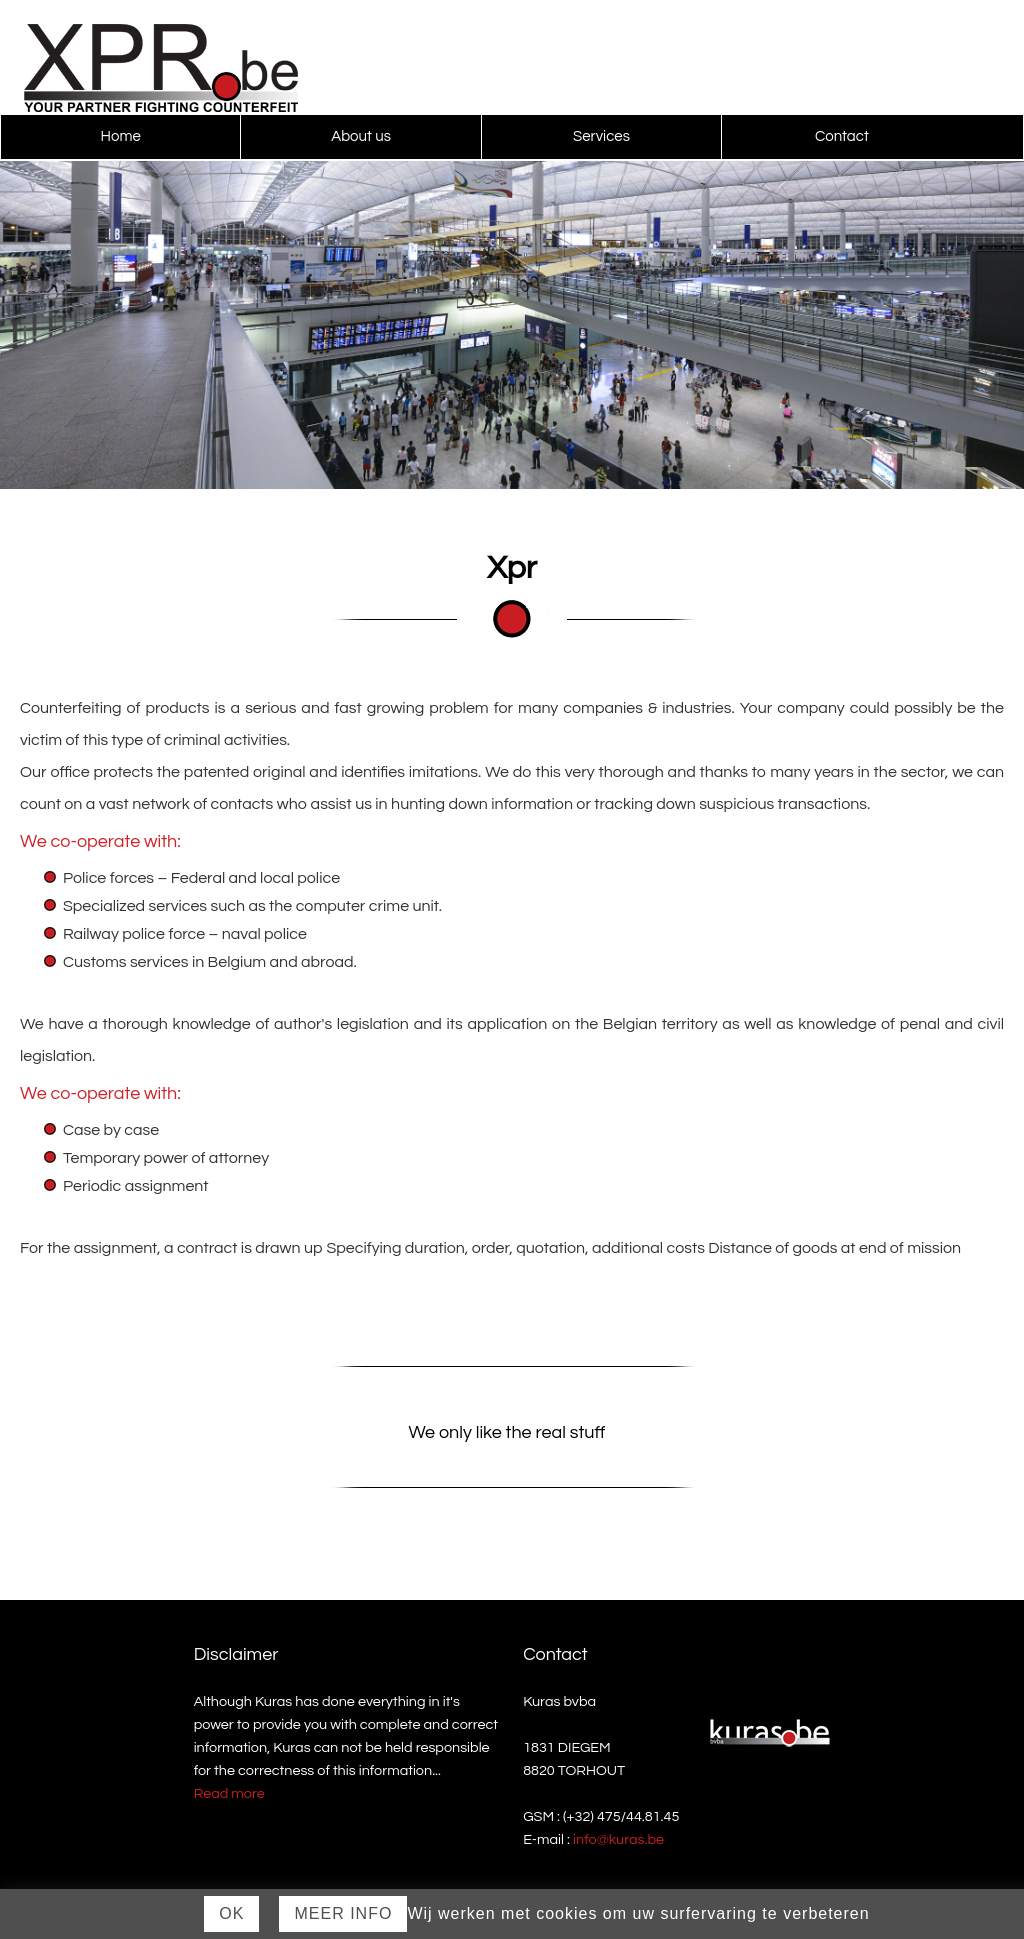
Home (121, 136)
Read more (229, 1793)
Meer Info (343, 1913)
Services (601, 136)
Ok (231, 1913)
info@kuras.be (618, 1839)
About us (361, 136)
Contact (842, 136)
